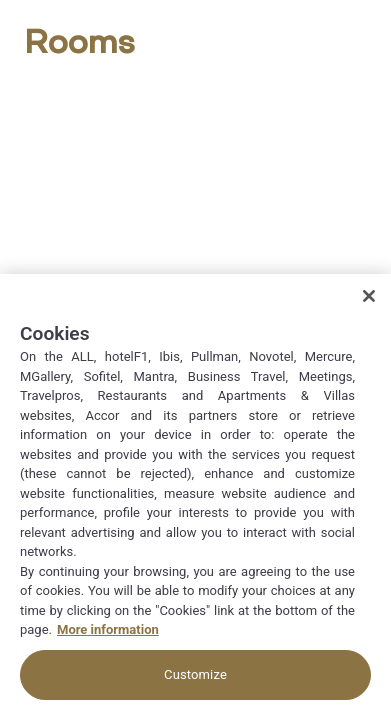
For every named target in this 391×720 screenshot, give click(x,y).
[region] (195, 497)
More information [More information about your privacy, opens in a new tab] (108, 629)
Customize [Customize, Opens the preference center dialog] (195, 674)
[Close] (369, 296)
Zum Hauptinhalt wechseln (0, 0)
